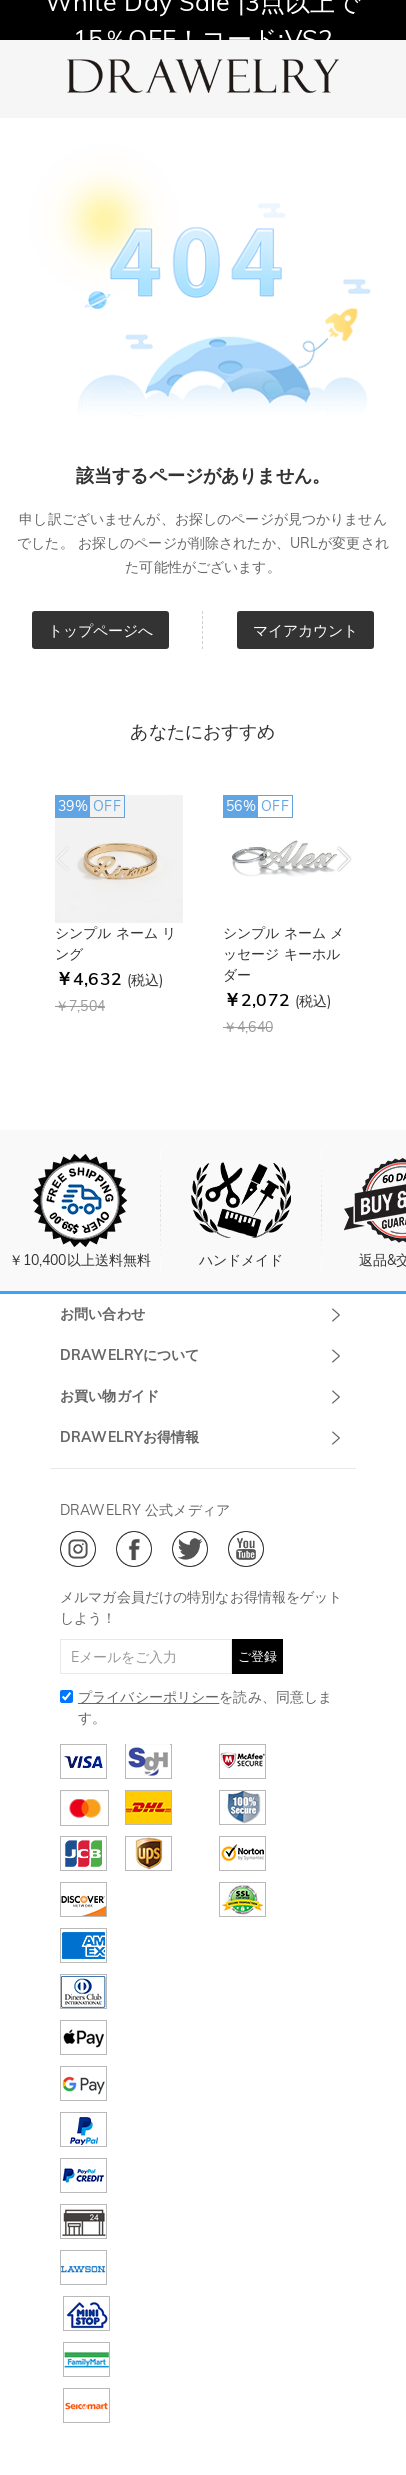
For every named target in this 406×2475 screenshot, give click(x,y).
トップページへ (101, 630)
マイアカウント (306, 630)
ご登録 (257, 1656)
